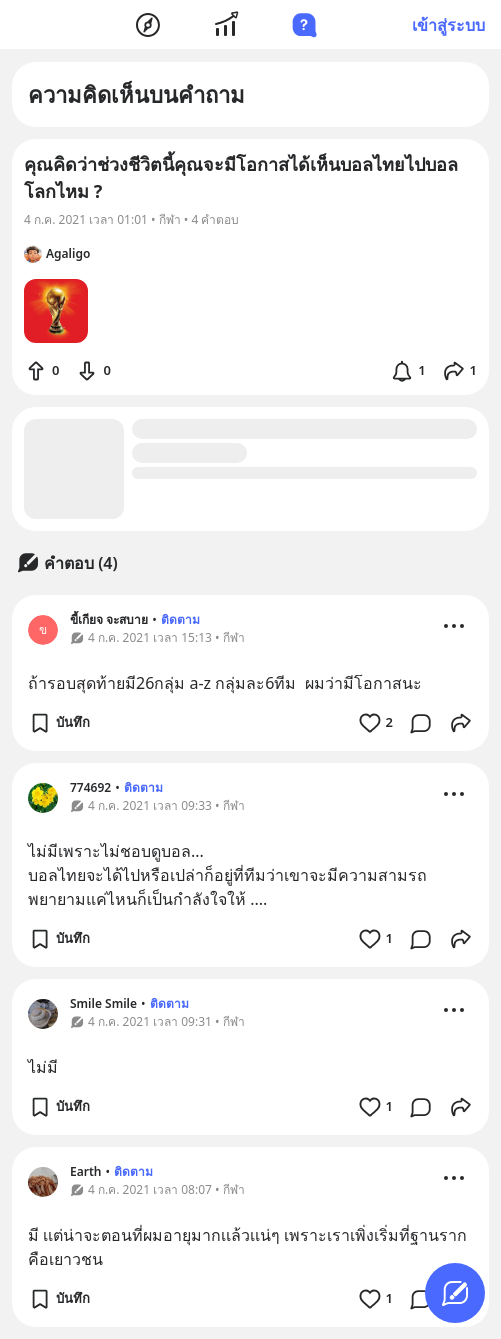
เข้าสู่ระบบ (448, 25)
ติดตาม (180, 619)
